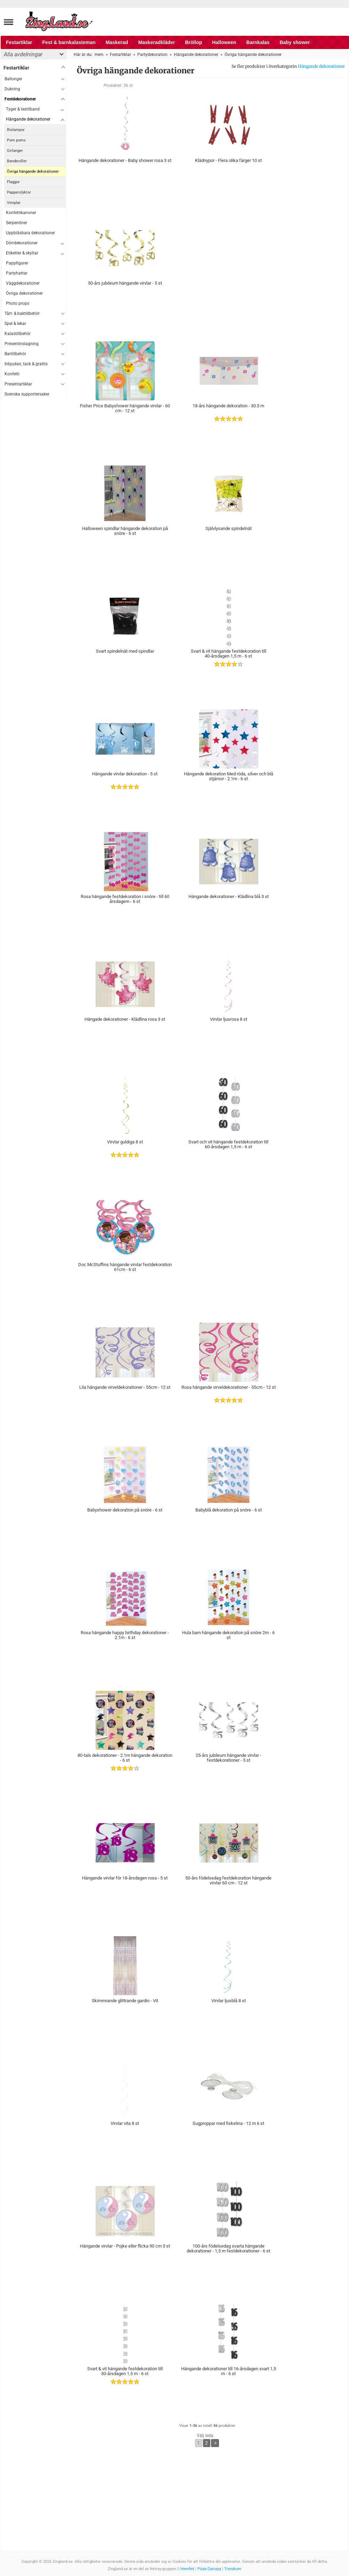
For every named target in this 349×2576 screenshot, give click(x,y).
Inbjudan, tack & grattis (26, 363)
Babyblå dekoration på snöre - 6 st (228, 1510)
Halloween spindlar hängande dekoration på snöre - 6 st (125, 531)
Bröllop (193, 42)
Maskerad (117, 42)
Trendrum (232, 2569)
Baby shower (294, 42)
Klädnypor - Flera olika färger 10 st (228, 160)
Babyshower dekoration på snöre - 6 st (124, 1510)
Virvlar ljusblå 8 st (228, 2000)
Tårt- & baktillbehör (22, 313)
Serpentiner (16, 222)
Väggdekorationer (23, 283)
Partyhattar (16, 273)
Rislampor (16, 130)
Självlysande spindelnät (228, 528)
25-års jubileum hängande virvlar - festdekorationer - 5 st (228, 1758)
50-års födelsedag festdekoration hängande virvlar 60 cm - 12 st (228, 1880)
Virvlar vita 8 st (125, 2123)
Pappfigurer (17, 263)
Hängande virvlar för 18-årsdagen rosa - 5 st (125, 1878)
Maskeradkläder (156, 42)
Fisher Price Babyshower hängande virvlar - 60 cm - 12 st (125, 408)
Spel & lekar (15, 323)
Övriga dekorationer (24, 293)
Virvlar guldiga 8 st (125, 1141)
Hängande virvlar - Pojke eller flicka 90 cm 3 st (125, 2246)
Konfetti (12, 374)
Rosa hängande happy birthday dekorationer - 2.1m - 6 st (125, 1635)
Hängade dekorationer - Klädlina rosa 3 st (124, 1019)
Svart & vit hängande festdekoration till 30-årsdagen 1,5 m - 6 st (125, 2371)
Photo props (17, 303)
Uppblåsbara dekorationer (30, 232)
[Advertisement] (34, 503)
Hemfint (187, 2569)
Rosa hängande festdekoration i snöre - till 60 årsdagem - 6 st (125, 899)
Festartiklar (19, 42)
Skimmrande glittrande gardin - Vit (125, 2000)
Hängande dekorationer (321, 66)
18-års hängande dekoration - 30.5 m (228, 405)
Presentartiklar (18, 384)
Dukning (12, 89)
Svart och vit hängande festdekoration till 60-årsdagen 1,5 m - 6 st (228, 1144)
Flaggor (13, 182)
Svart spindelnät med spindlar (125, 651)
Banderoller (17, 161)
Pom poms (16, 140)
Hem (99, 54)
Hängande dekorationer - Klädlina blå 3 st (228, 896)
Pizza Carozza (209, 2569)
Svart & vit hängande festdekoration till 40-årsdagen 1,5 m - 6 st (228, 654)
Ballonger (13, 78)
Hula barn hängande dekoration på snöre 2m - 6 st (228, 1635)
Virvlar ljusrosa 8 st (228, 1019)
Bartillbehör (15, 353)
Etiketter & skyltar (22, 253)
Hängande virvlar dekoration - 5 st (124, 773)
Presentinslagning (22, 343)
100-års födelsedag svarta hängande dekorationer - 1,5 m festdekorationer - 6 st (228, 2248)
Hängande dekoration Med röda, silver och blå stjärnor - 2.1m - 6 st (228, 776)
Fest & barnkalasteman (68, 42)
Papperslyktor (19, 192)
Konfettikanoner (21, 212)
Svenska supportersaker (27, 394)
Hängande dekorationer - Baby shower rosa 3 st (125, 160)
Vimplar (14, 203)
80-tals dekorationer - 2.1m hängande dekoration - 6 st (125, 1758)
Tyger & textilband (23, 109)
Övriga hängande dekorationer (33, 171)
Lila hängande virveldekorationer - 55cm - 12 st (124, 1387)
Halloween (224, 42)
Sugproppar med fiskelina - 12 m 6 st (228, 2123)
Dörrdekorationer (22, 243)
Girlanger (15, 150)
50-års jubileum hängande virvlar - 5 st (125, 283)
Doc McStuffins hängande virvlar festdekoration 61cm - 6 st (125, 1267)
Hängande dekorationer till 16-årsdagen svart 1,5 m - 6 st (228, 2371)
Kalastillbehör (18, 333)
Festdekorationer (20, 99)
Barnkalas (257, 42)
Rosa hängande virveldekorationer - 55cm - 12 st (228, 1387)
